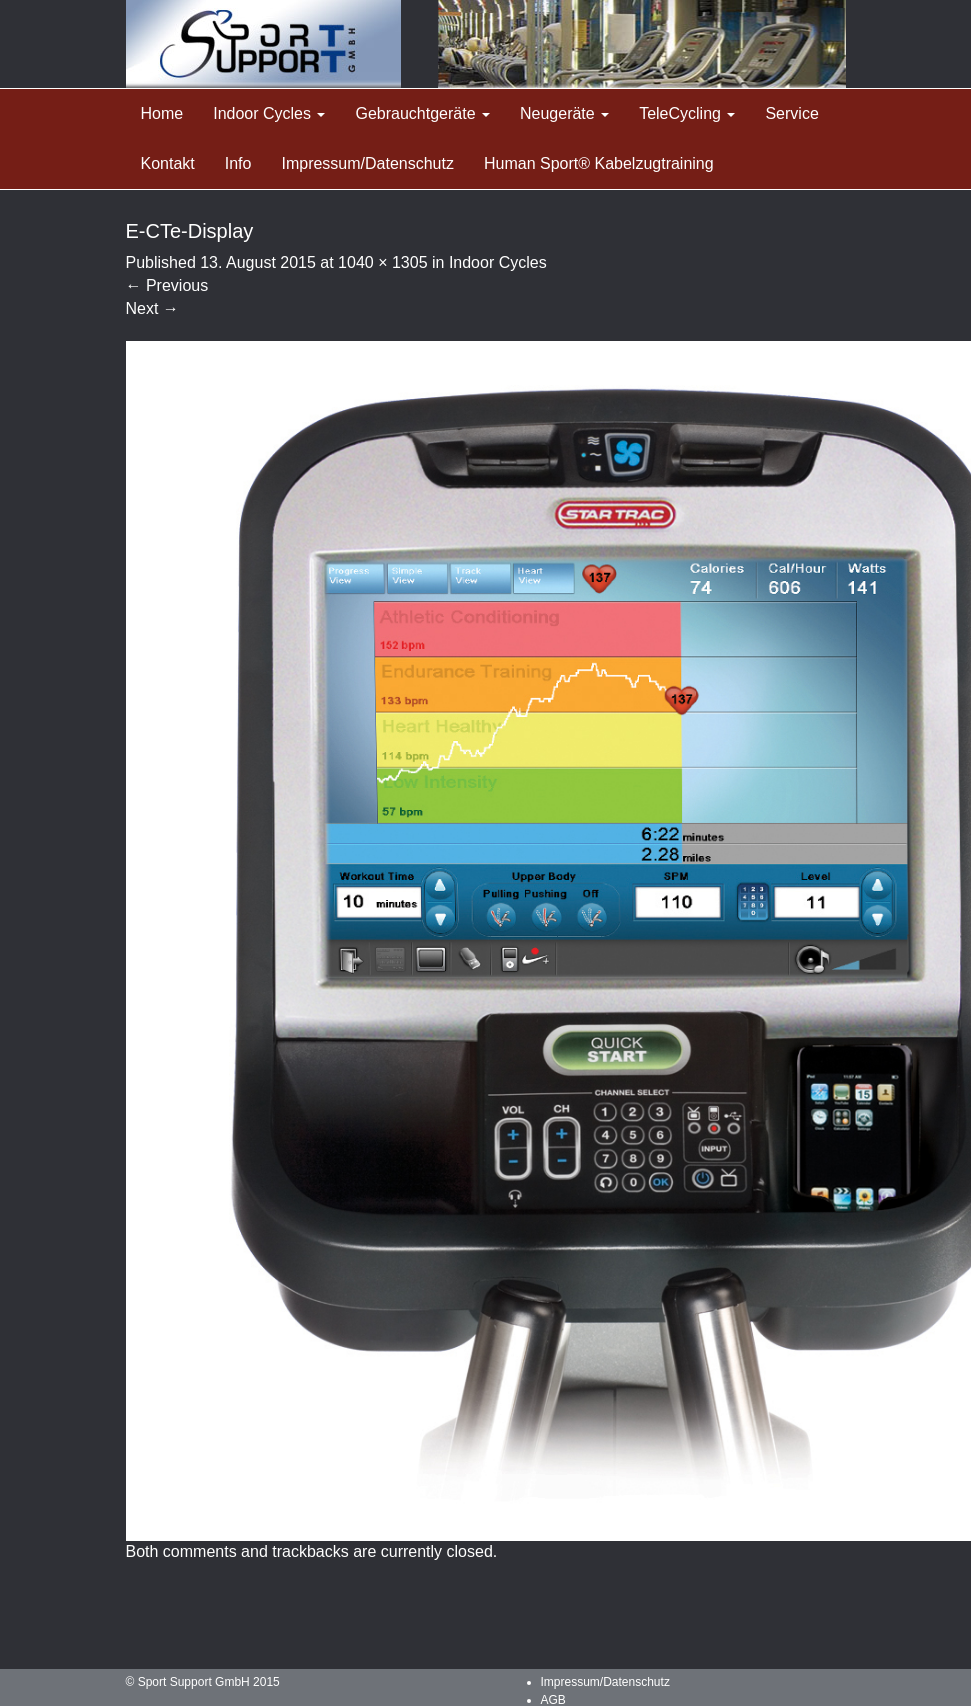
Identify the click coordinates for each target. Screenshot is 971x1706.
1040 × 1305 (382, 262)
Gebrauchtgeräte (422, 113)
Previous (167, 285)
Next (152, 308)
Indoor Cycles (269, 113)
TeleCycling (687, 113)
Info (238, 163)
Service (791, 113)
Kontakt (168, 163)
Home (162, 113)
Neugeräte (564, 113)
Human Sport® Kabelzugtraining (599, 163)
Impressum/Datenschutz (367, 163)
